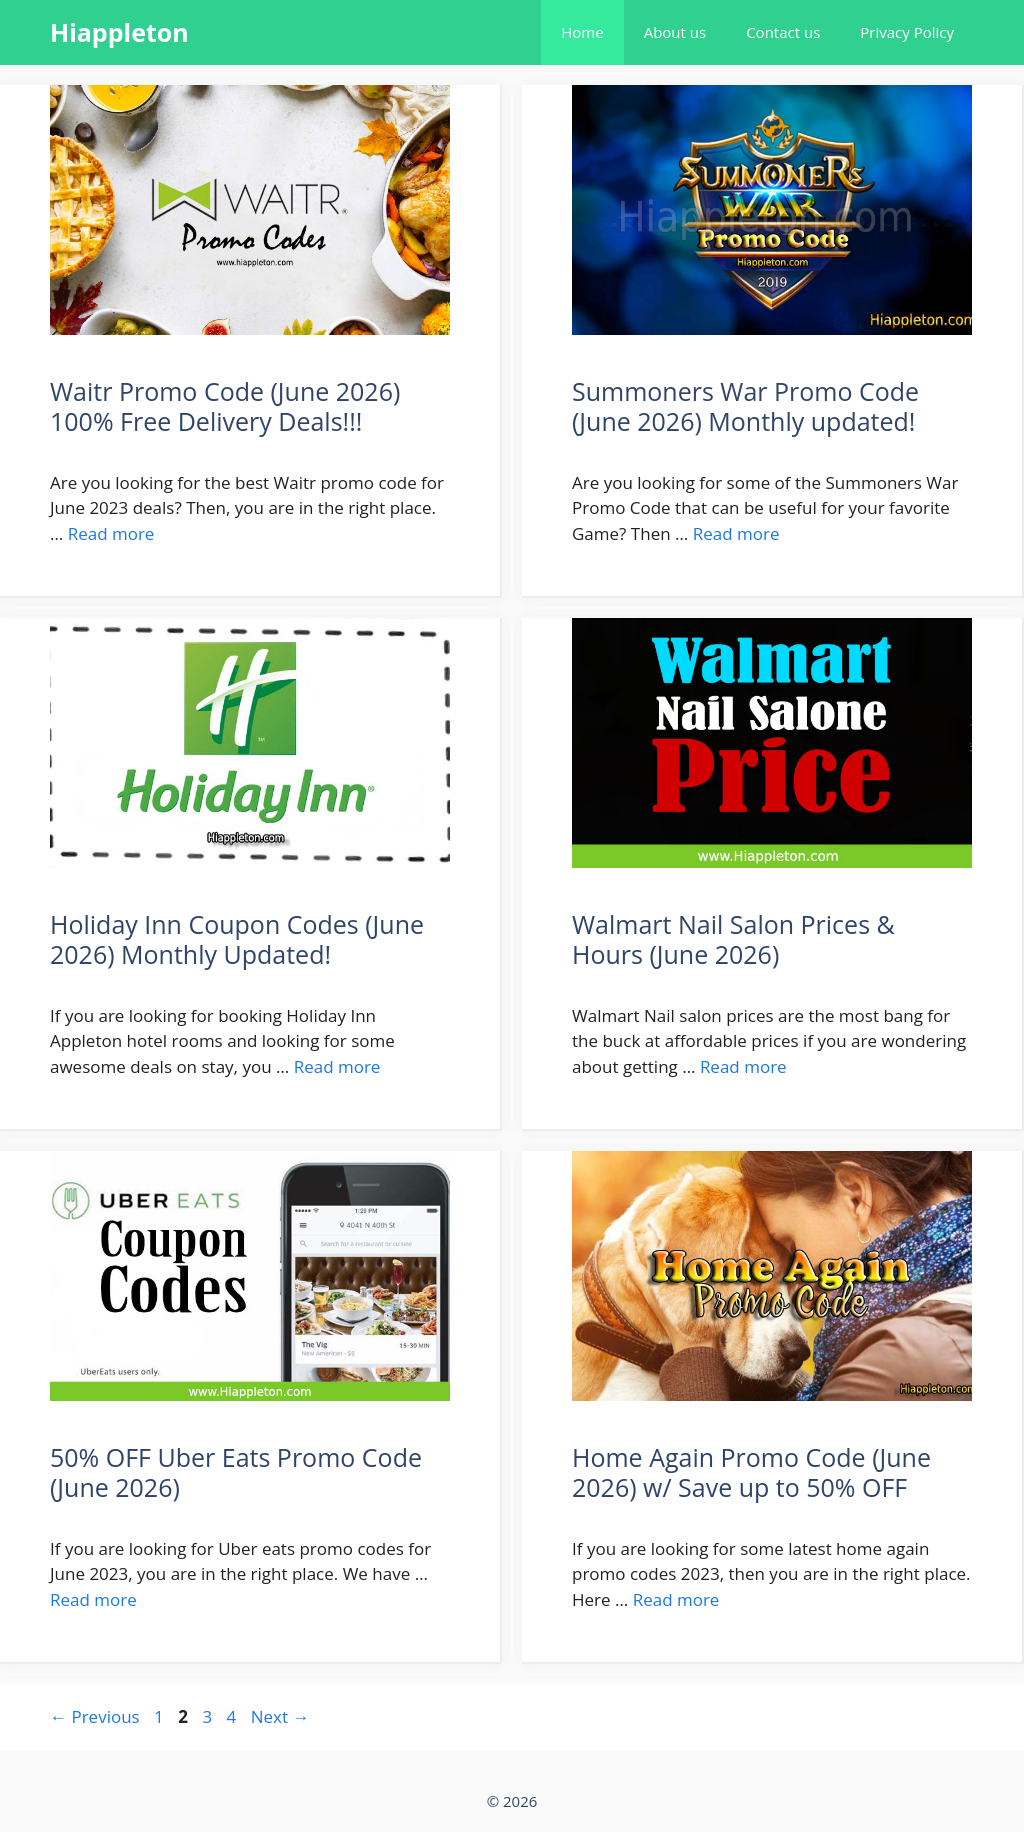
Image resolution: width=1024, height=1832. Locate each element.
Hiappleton (119, 32)
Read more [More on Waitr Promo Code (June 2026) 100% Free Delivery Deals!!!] (111, 533)
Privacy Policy (907, 32)
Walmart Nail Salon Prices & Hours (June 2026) (733, 939)
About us (675, 32)
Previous (95, 1716)
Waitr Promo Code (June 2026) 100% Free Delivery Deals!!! (225, 406)
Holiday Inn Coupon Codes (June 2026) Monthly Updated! (237, 939)
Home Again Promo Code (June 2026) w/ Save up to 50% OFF (751, 1472)
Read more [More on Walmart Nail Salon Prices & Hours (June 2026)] (743, 1066)
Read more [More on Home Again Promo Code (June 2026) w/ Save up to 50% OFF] (676, 1599)
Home (582, 32)
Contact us (783, 32)
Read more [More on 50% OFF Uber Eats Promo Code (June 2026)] (93, 1599)
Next (280, 1716)
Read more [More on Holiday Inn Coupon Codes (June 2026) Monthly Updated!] (337, 1066)
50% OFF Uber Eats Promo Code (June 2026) (236, 1472)
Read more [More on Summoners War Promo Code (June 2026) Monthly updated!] (736, 533)
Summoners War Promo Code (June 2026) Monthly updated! (745, 406)
